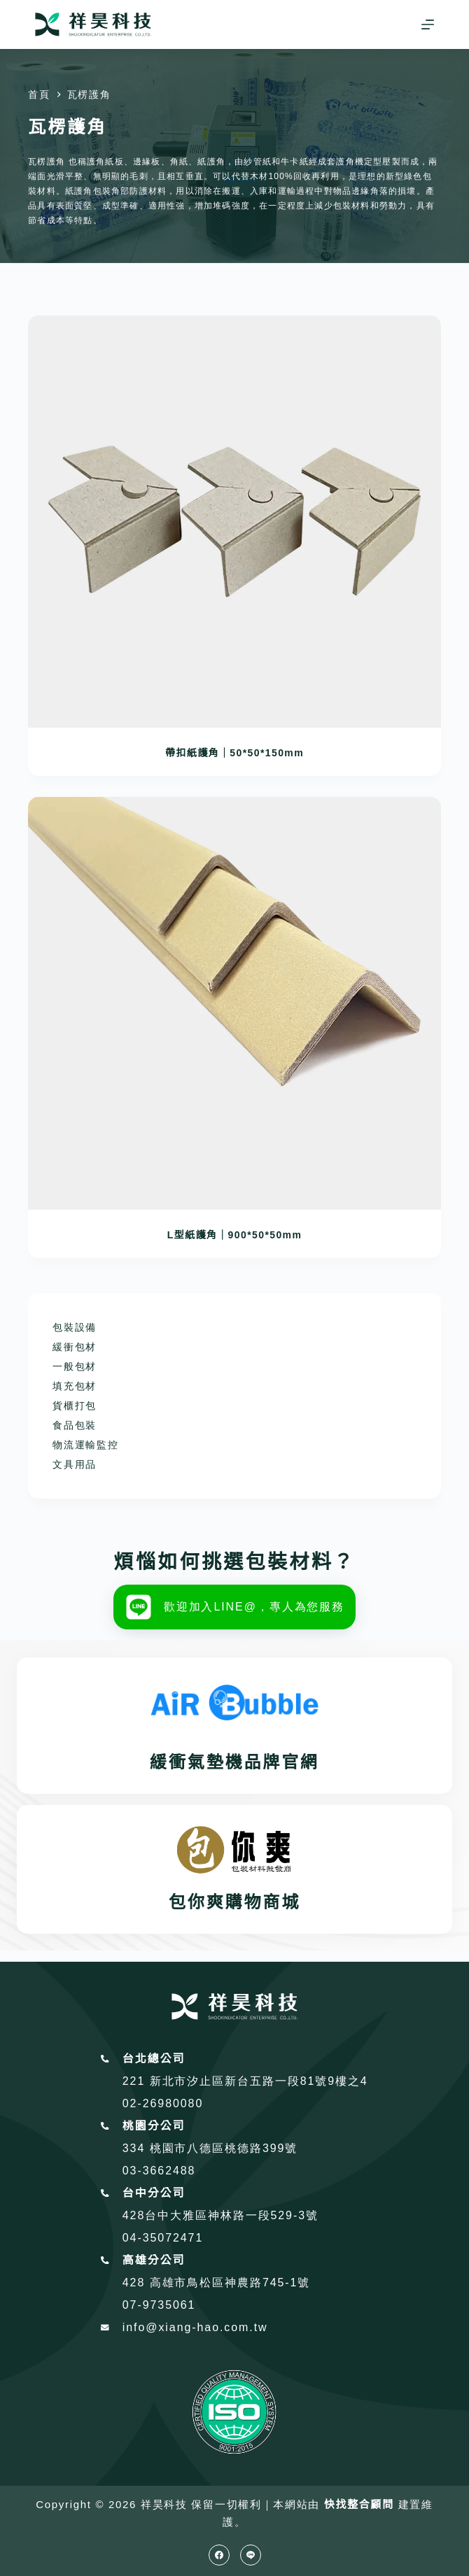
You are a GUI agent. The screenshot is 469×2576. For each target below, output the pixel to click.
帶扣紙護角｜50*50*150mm (234, 752)
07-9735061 (159, 2305)
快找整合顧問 (359, 2504)
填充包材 (74, 1386)
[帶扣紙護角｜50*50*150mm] (234, 522)
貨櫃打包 (74, 1405)
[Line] (250, 2555)
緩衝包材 (74, 1346)
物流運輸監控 (85, 1444)
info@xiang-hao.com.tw (195, 2327)
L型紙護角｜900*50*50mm (234, 1234)
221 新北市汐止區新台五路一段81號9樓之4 (245, 2081)
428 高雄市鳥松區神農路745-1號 (216, 2282)
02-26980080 (162, 2103)
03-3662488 (159, 2171)
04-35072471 (162, 2238)
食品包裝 (74, 1425)
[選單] (427, 24)
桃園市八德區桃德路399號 (224, 2148)
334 (136, 2148)
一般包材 (74, 1366)
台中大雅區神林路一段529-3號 (231, 2215)
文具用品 (74, 1464)
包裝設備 (74, 1327)
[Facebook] (219, 2555)
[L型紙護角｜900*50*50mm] (234, 1003)
